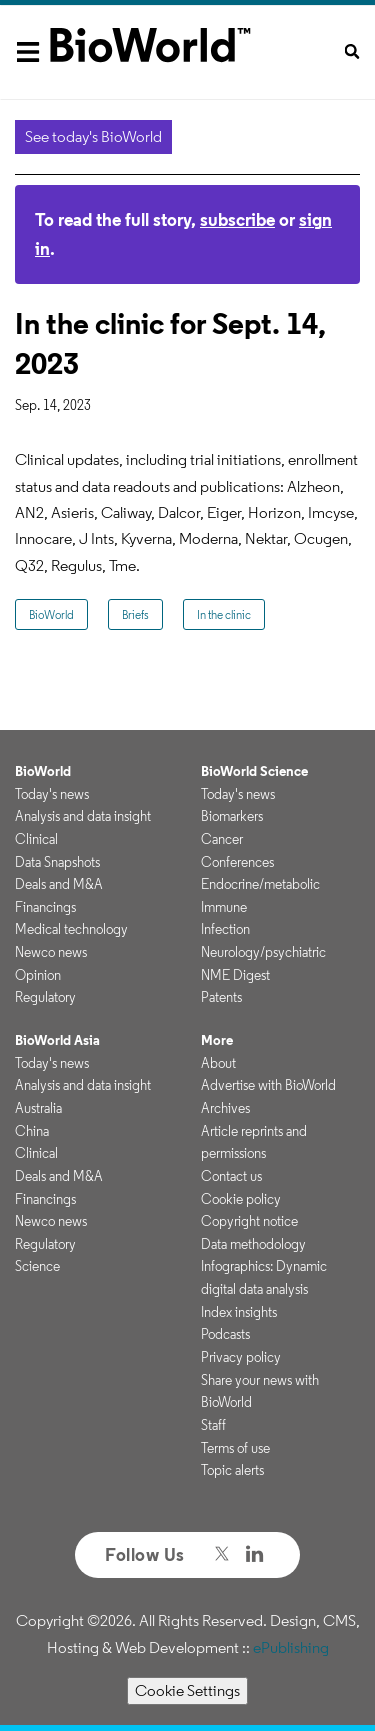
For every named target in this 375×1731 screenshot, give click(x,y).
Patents (221, 997)
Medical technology (71, 929)
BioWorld (51, 614)
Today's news (52, 794)
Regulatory (45, 997)
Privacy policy (241, 1357)
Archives (225, 1108)
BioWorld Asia (57, 1040)
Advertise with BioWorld (268, 1085)
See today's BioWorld (93, 136)
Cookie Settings (187, 1690)
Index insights (239, 1312)
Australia (38, 1108)
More (217, 1040)
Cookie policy (241, 1199)
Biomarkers (232, 816)
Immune (224, 907)
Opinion (38, 975)
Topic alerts (232, 1470)
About (218, 1063)
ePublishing (291, 1647)
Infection (225, 929)
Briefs (135, 614)
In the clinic (224, 614)
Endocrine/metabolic (260, 884)
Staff (213, 1425)
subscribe (237, 219)
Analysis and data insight (83, 816)
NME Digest (235, 975)
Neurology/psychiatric (263, 952)
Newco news (51, 952)
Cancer (222, 839)
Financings (45, 907)
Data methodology (253, 1244)
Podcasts (225, 1334)
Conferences (237, 862)
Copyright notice (249, 1221)
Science (37, 1266)
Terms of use (235, 1448)
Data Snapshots (57, 862)
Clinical (36, 839)
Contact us (231, 1176)
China (32, 1131)
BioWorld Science (254, 771)
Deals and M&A (59, 884)
